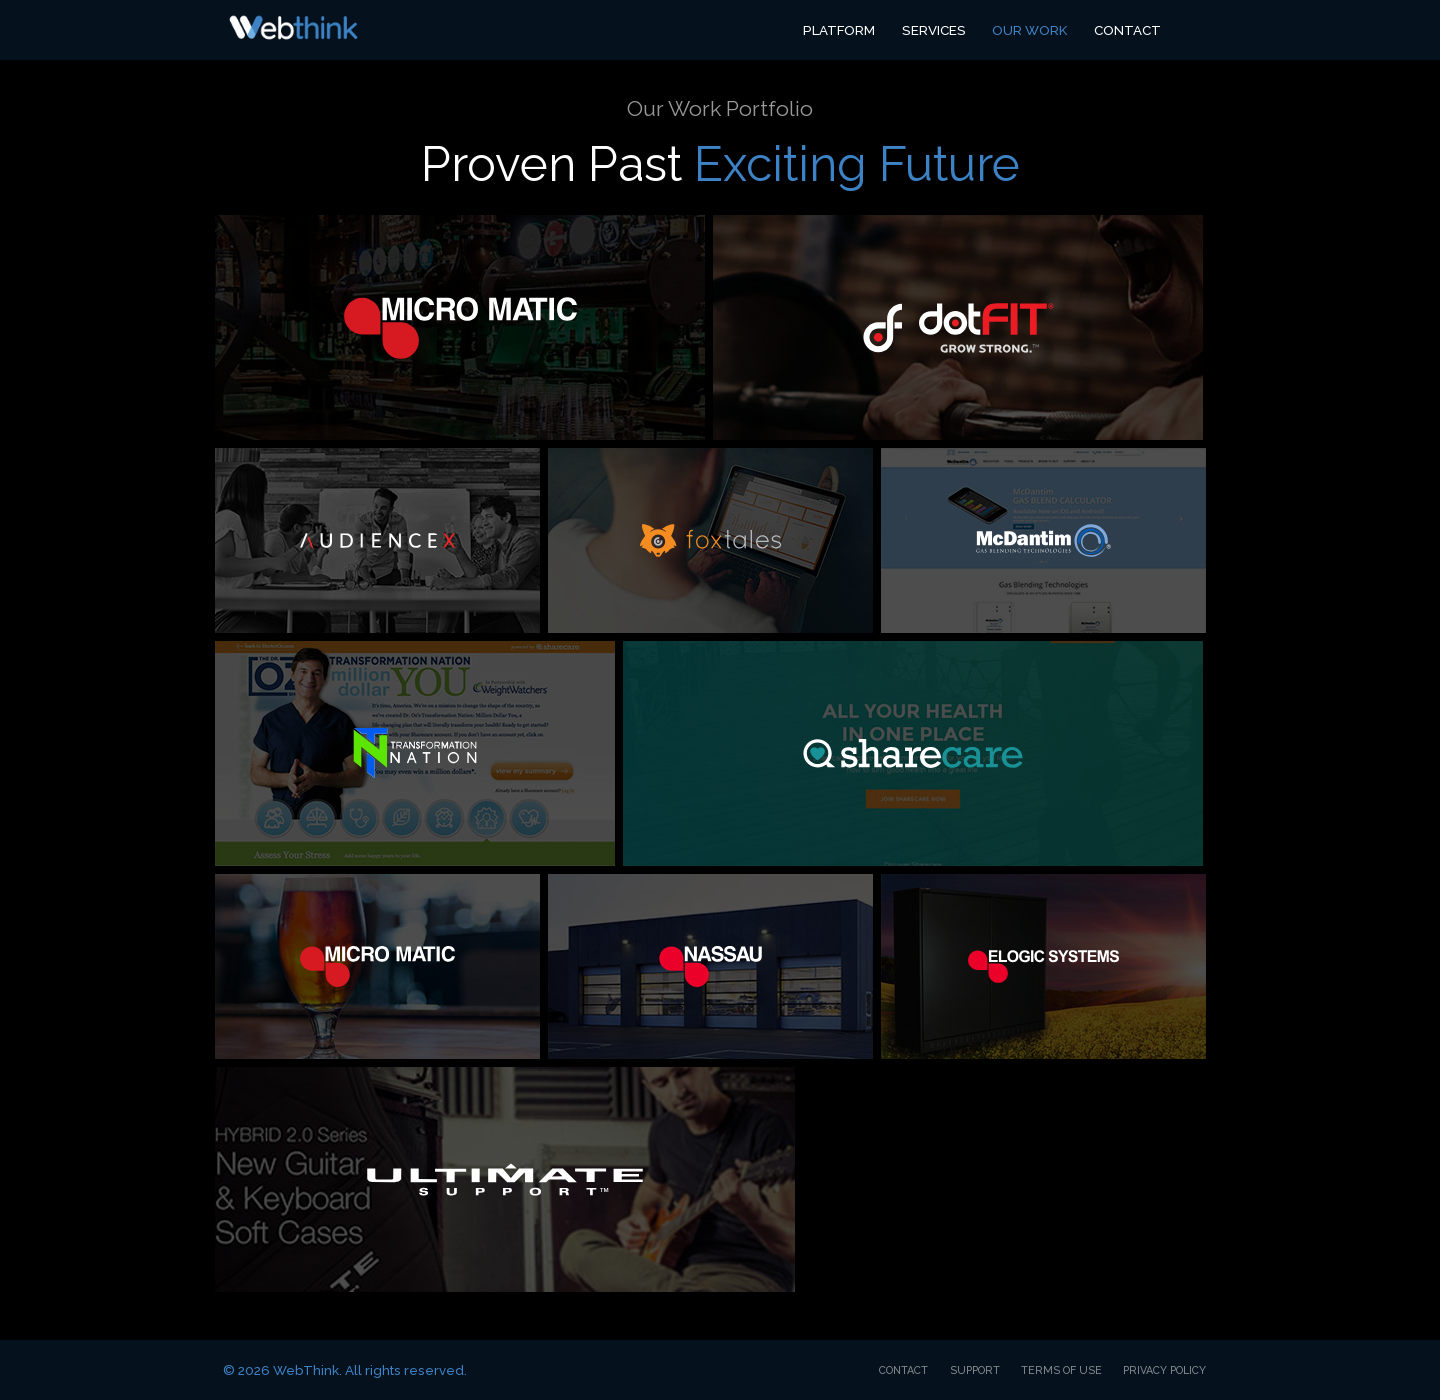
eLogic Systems (1043, 966)
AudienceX (377, 540)
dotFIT (958, 327)
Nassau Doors (710, 966)
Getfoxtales (710, 540)
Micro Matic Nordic (377, 966)
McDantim (1043, 540)
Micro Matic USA (460, 327)
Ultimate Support (505, 1179)
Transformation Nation (415, 753)
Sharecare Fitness (913, 753)
